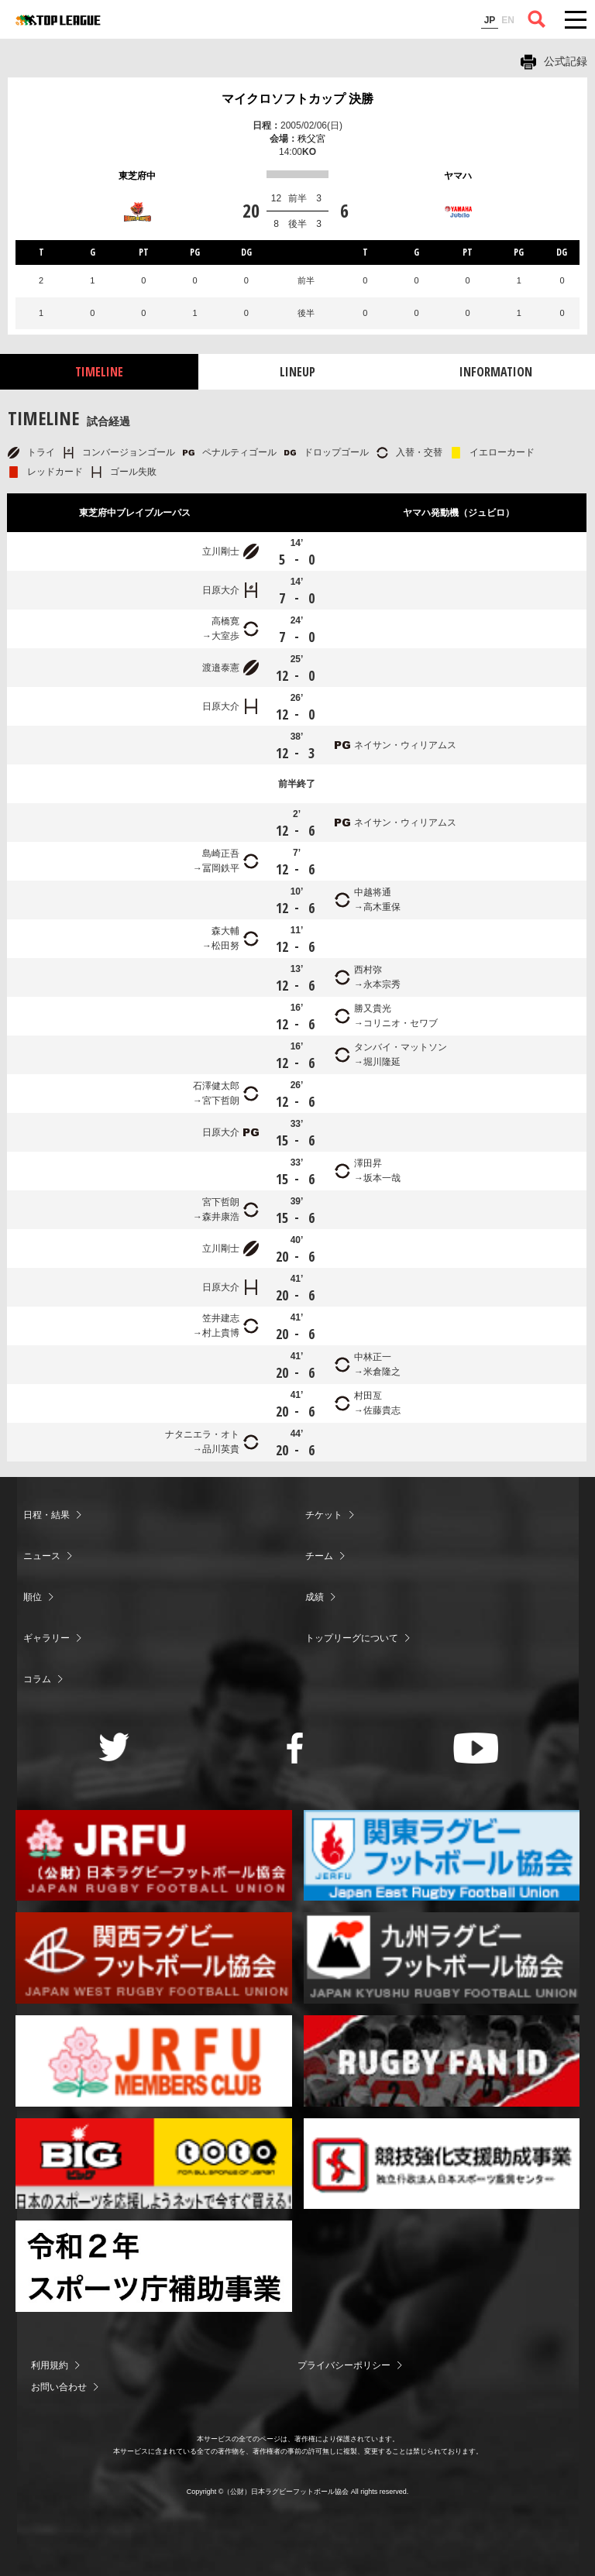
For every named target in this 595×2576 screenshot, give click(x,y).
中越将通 (372, 892)
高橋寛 (225, 621)
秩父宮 (311, 138)
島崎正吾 (220, 853)
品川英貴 (220, 1449)
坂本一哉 (382, 1178)
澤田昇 (368, 1163)
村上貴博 (220, 1332)
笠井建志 (220, 1318)
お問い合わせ (59, 2387)
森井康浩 (220, 1216)
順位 (32, 1597)
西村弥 (368, 969)
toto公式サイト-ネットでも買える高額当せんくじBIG (153, 2164)
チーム (319, 1556)
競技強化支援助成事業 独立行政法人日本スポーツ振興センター (442, 2164)
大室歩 (225, 635)
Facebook (295, 1748)
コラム (37, 1679)
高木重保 (382, 907)
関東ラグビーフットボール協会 (442, 1855)
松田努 (225, 945)
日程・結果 (46, 1515)
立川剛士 (220, 551)
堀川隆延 (382, 1061)
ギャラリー (46, 1638)
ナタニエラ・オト (202, 1434)
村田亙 (368, 1395)
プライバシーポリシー (344, 2365)
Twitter (114, 1747)
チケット (323, 1515)
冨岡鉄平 (220, 868)
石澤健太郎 (216, 1085)
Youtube (476, 1748)
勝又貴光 (372, 1008)
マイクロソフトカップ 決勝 (297, 98)
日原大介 (220, 590)
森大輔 (225, 931)
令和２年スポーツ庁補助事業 (153, 2266)
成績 (314, 1597)
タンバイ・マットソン (400, 1047)
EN (507, 20)
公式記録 (565, 61)
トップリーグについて (351, 1638)
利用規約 (49, 2365)
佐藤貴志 (382, 1410)
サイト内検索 (537, 19)
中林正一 (372, 1357)
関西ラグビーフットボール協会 (153, 1958)
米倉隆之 (382, 1371)
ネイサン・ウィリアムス (405, 745)
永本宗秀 (382, 984)
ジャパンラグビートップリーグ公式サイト (58, 20)
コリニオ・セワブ (400, 1023)
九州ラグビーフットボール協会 (442, 1958)
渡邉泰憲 (220, 667)
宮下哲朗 (220, 1100)
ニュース (41, 1556)
